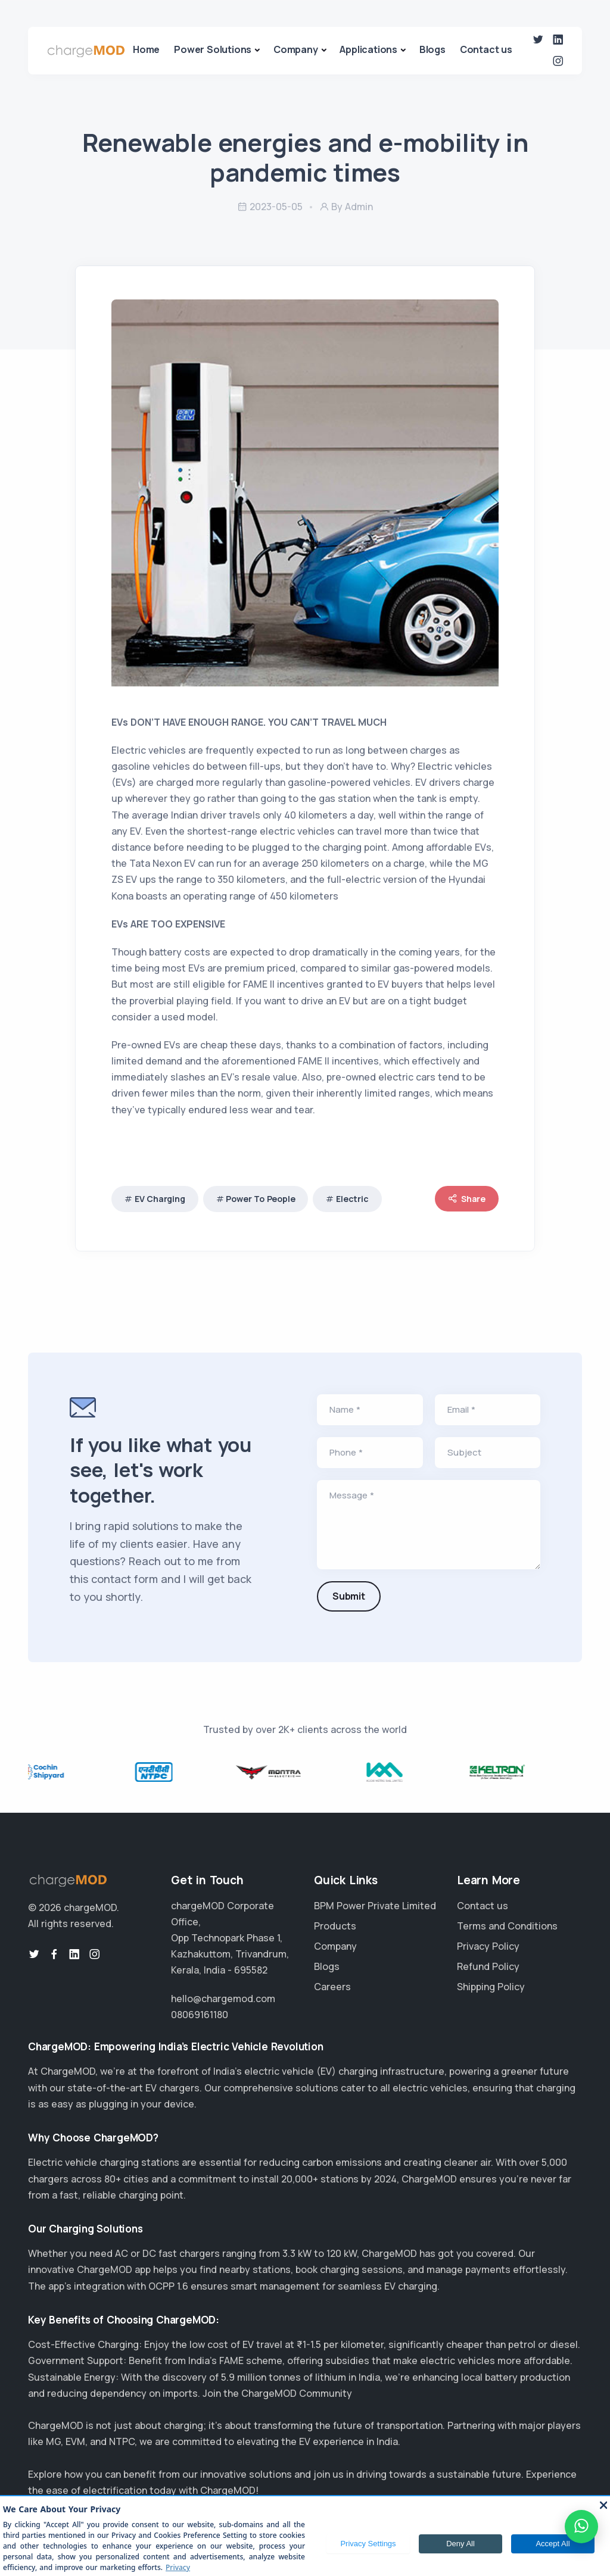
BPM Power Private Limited (375, 1905)
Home (146, 49)
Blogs (432, 49)
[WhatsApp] (581, 2526)
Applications (368, 49)
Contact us (486, 49)
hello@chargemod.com (223, 1998)
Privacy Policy (488, 1946)
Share (466, 1199)
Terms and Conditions (507, 1925)
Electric (352, 1198)
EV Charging (160, 1198)
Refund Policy (488, 1966)
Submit (348, 1596)
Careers (332, 1986)
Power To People (260, 1198)
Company (295, 49)
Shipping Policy (491, 1986)
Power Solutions (212, 49)
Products (335, 1925)
